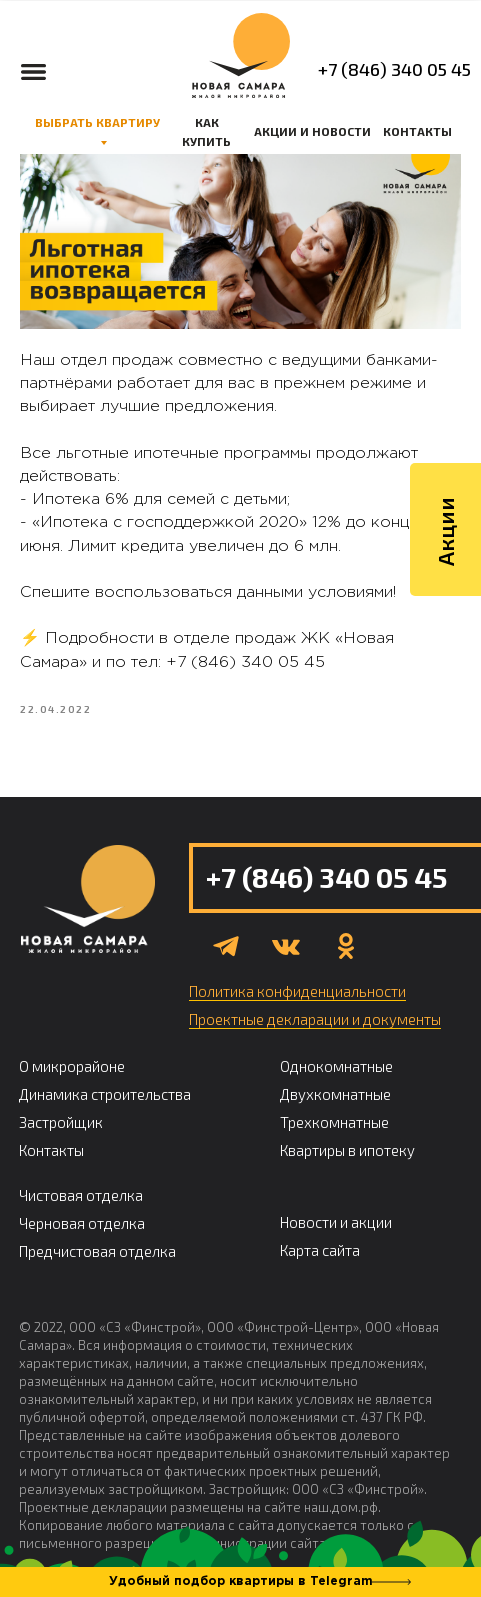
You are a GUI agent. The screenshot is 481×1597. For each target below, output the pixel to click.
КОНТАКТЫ (417, 131)
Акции (445, 701)
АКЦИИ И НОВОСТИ (312, 131)
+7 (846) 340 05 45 (394, 69)
